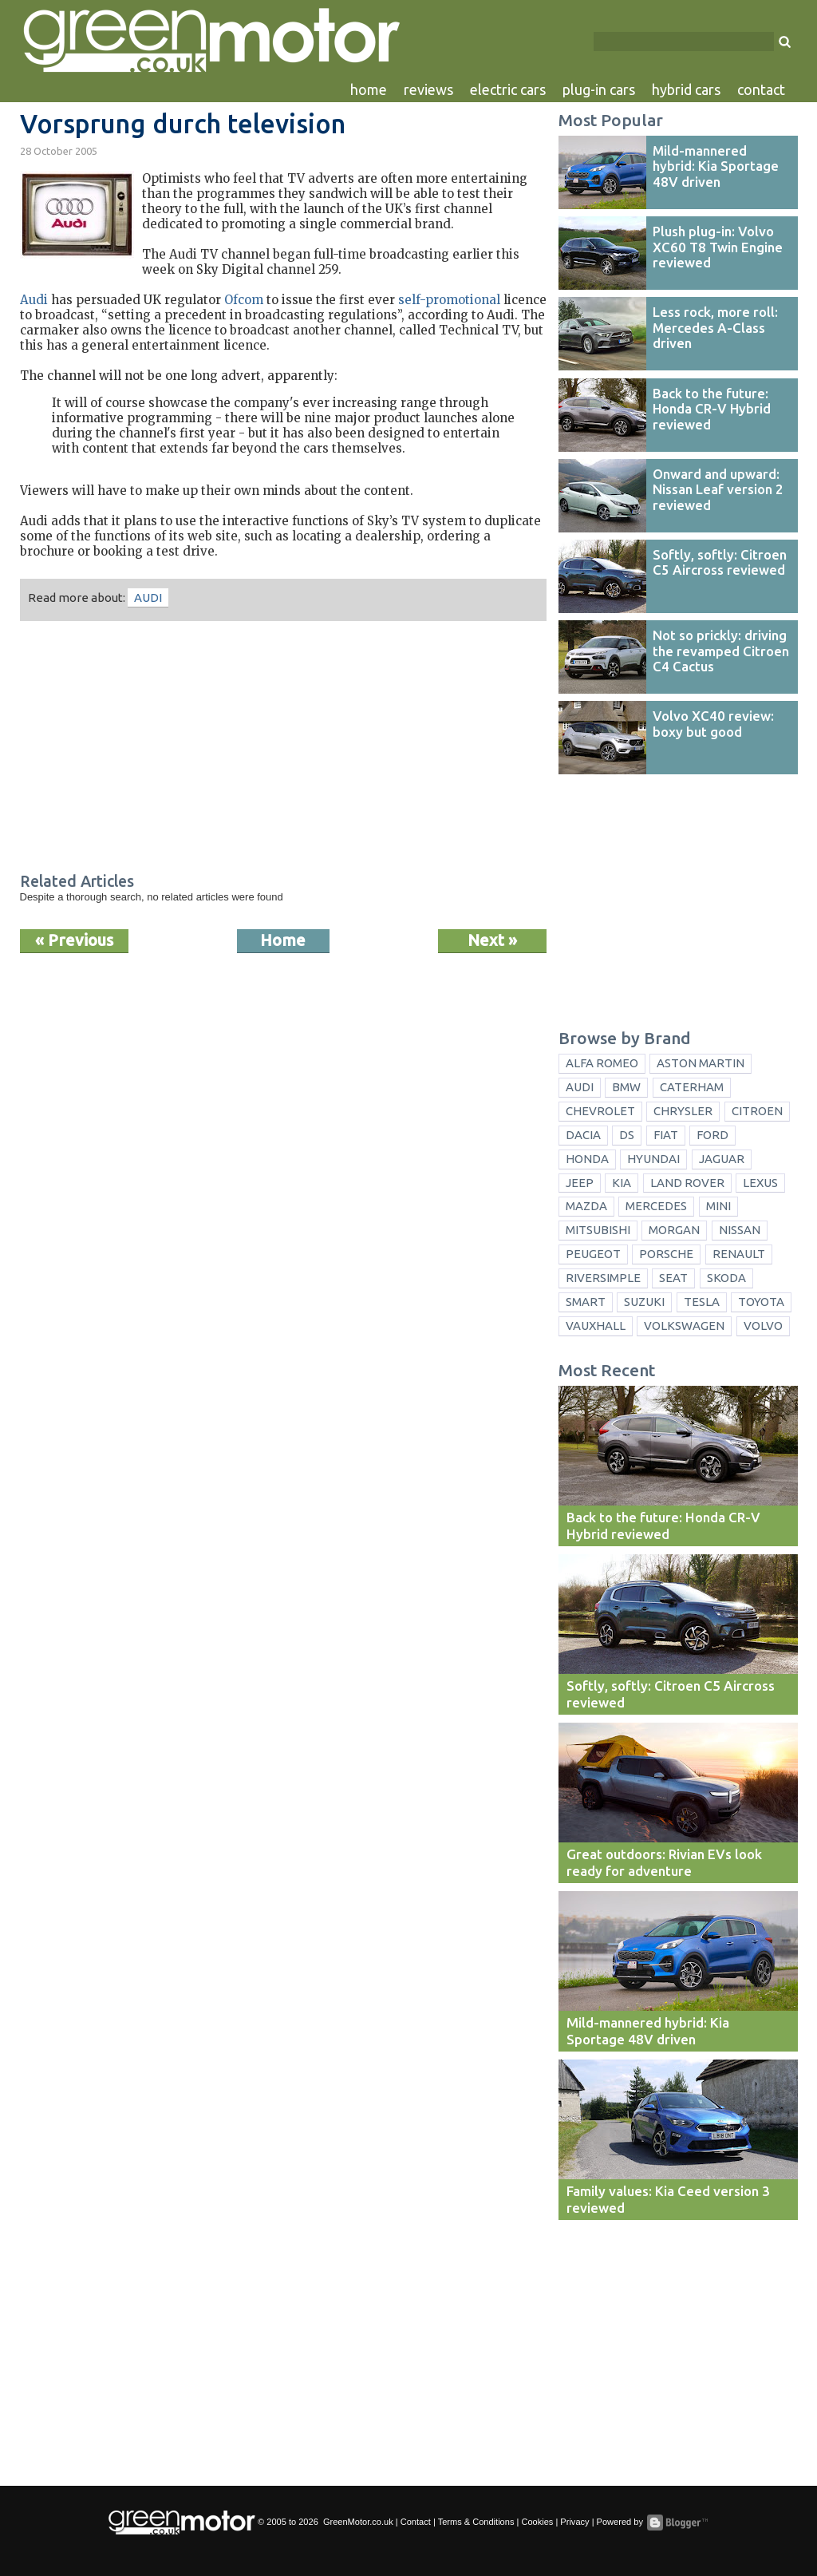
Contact (416, 2522)
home (368, 89)
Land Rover (687, 1182)
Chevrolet (600, 1111)
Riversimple (603, 1277)
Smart (586, 1301)
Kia (621, 1182)
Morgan (674, 1230)
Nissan (739, 1230)
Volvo (763, 1325)
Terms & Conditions (476, 2522)
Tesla (702, 1301)
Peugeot (593, 1253)
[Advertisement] (283, 749)
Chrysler (682, 1111)
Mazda (586, 1206)
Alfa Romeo (602, 1063)
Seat (673, 1277)
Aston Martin (700, 1063)
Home (283, 940)
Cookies (537, 2522)
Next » (492, 940)
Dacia (583, 1135)
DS (626, 1135)
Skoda (726, 1277)
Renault (738, 1253)
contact (761, 89)
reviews (428, 89)
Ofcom (243, 299)
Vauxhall (596, 1325)
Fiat (665, 1135)
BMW (626, 1087)
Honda (587, 1158)
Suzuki (644, 1301)
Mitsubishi (598, 1230)
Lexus (760, 1182)
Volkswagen (684, 1325)
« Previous (74, 940)
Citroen (757, 1111)
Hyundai (653, 1158)
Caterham (692, 1087)
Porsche (666, 1253)
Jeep (580, 1182)
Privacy (574, 2522)
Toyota (761, 1301)
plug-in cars (598, 89)
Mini (718, 1206)
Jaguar (721, 1158)
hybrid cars (686, 89)
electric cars (508, 89)
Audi (34, 299)
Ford (712, 1135)
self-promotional (449, 299)
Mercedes (656, 1206)
